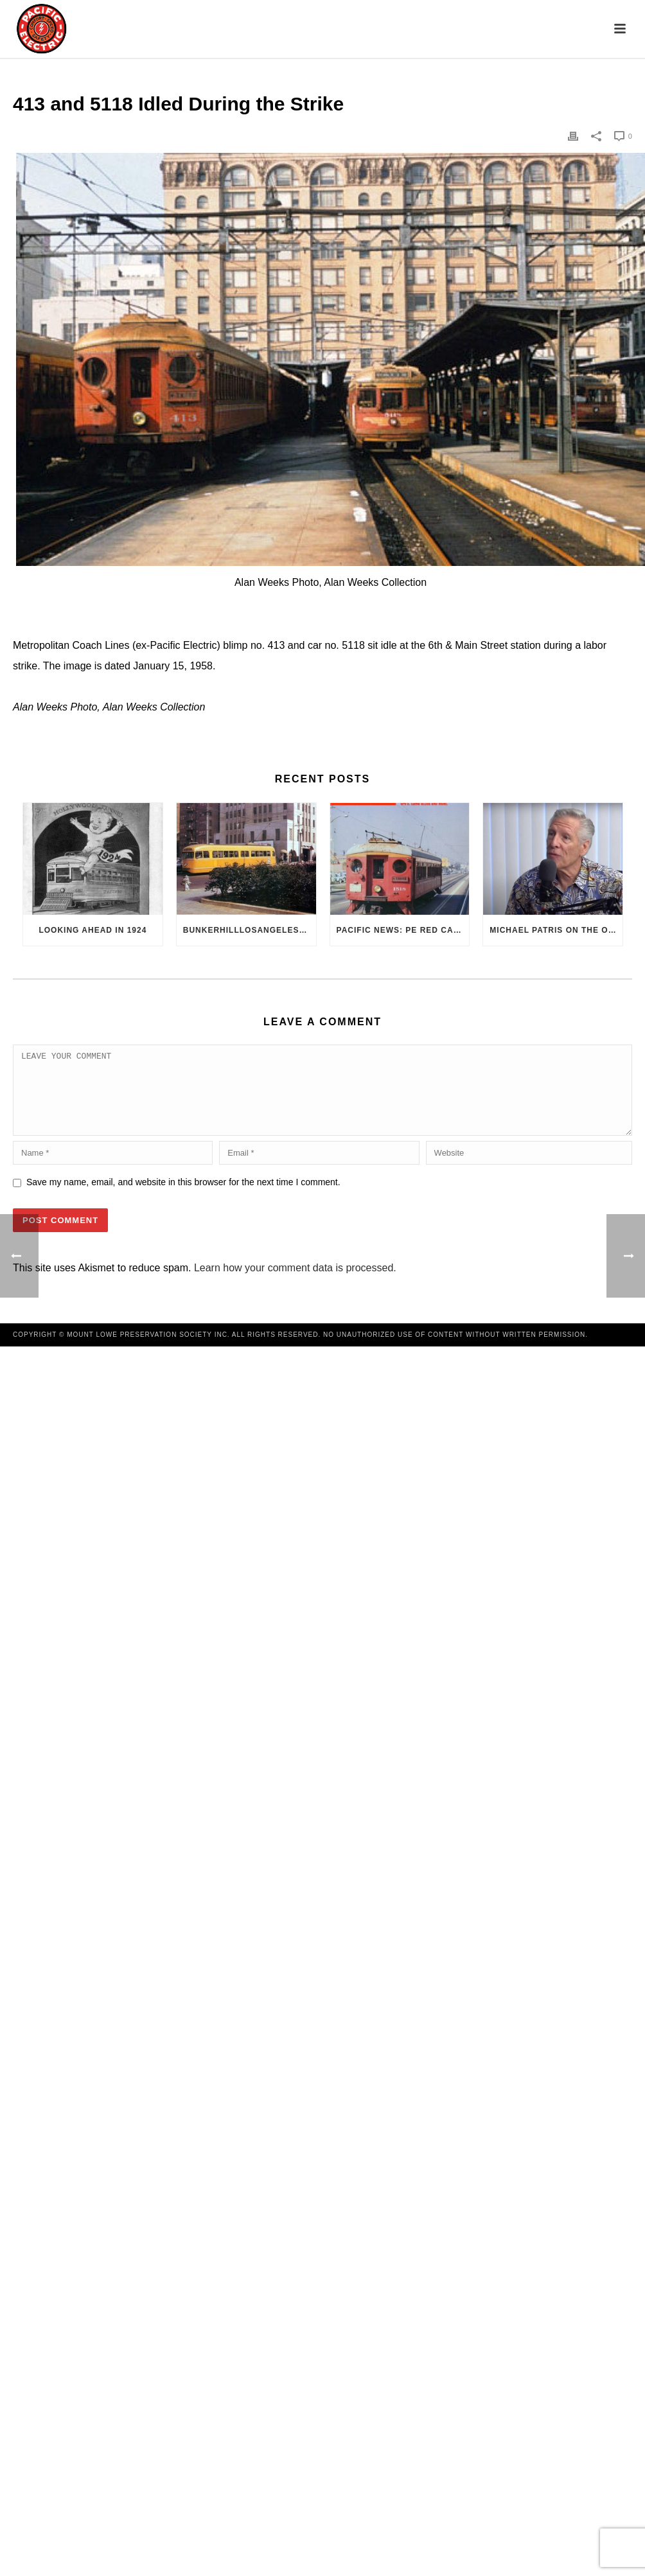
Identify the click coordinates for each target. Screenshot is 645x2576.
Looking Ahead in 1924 (92, 930)
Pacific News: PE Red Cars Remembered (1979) (403, 930)
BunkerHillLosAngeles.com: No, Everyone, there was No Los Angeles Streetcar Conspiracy (249, 930)
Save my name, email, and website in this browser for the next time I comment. (183, 1197)
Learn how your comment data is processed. (295, 1283)
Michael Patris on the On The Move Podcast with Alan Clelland (556, 930)
